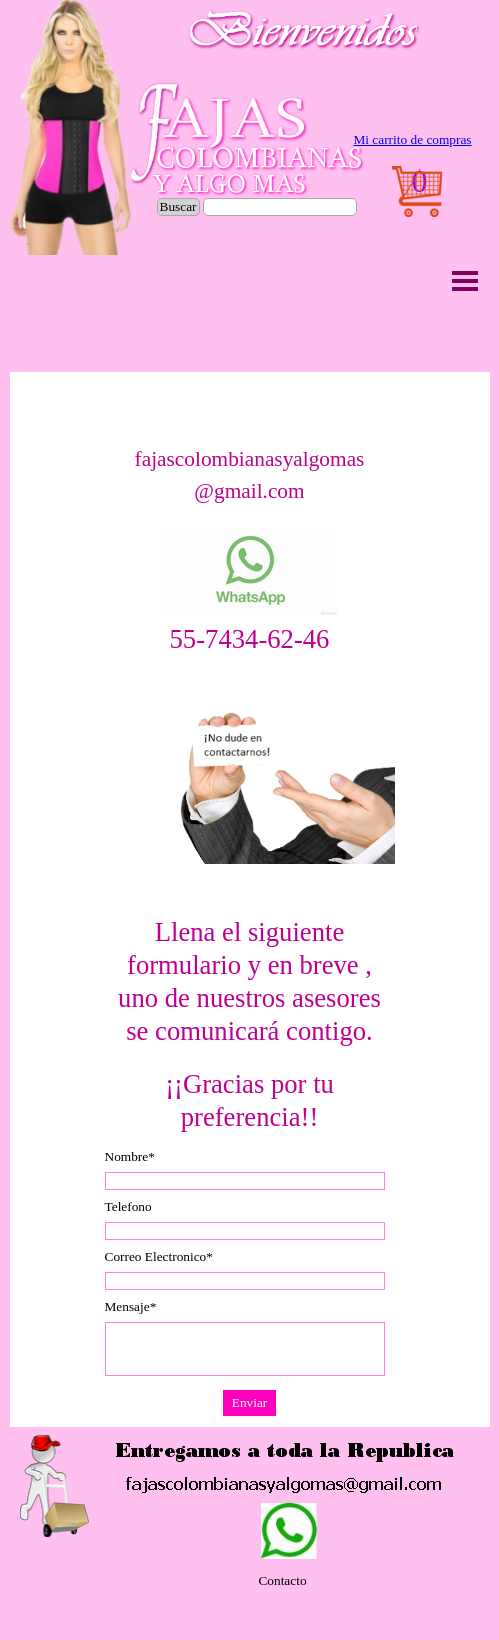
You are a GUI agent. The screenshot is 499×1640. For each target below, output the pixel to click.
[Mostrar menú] (465, 280)
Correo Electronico (159, 1256)
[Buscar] (280, 207)
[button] (250, 573)
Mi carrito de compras (412, 139)
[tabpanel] (413, 140)
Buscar (178, 206)
